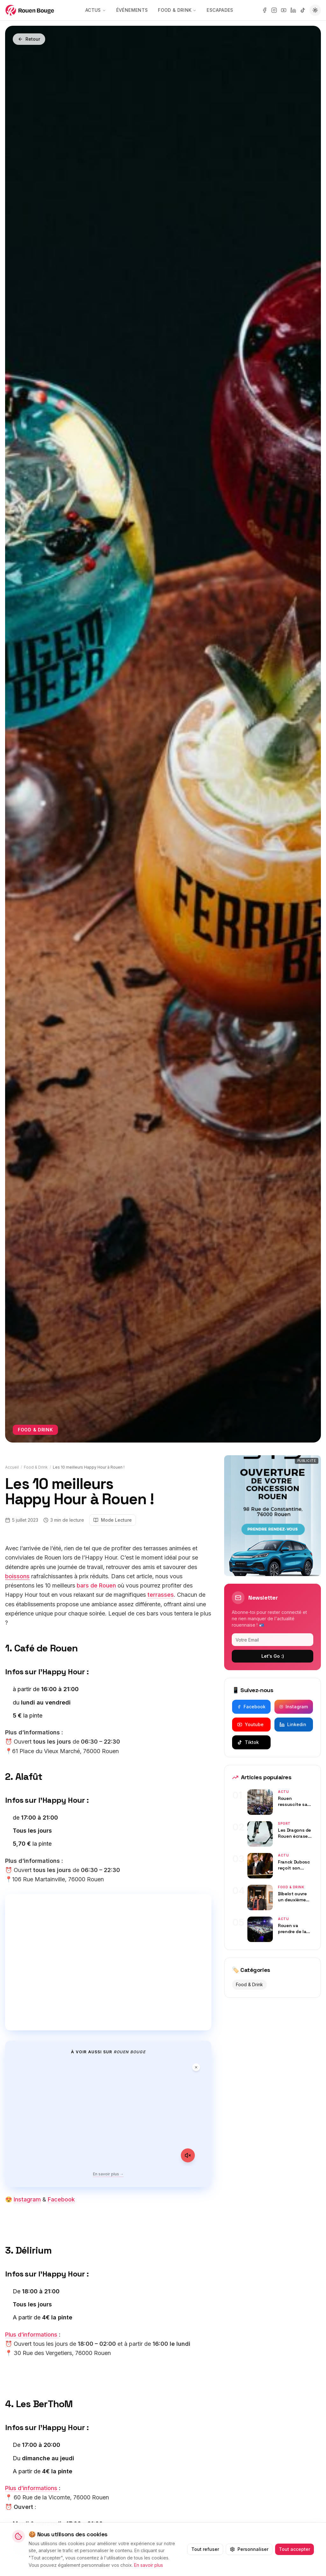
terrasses (160, 1594)
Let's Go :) (272, 1656)
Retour (29, 39)
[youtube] (284, 10)
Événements (135, 10)
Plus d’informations (32, 2334)
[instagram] (274, 10)
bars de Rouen (96, 1585)
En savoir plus (149, 2564)
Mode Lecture (112, 1520)
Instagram (27, 2199)
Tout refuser (204, 2549)
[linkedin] (293, 10)
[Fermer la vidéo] (196, 2067)
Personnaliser (248, 2549)
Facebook (61, 2199)
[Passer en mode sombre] (315, 10)
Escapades (223, 10)
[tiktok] (303, 10)
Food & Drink (180, 10)
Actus (99, 10)
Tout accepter (293, 2549)
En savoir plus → (108, 2174)
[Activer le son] (188, 2155)
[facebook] (264, 10)
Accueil (12, 1467)
